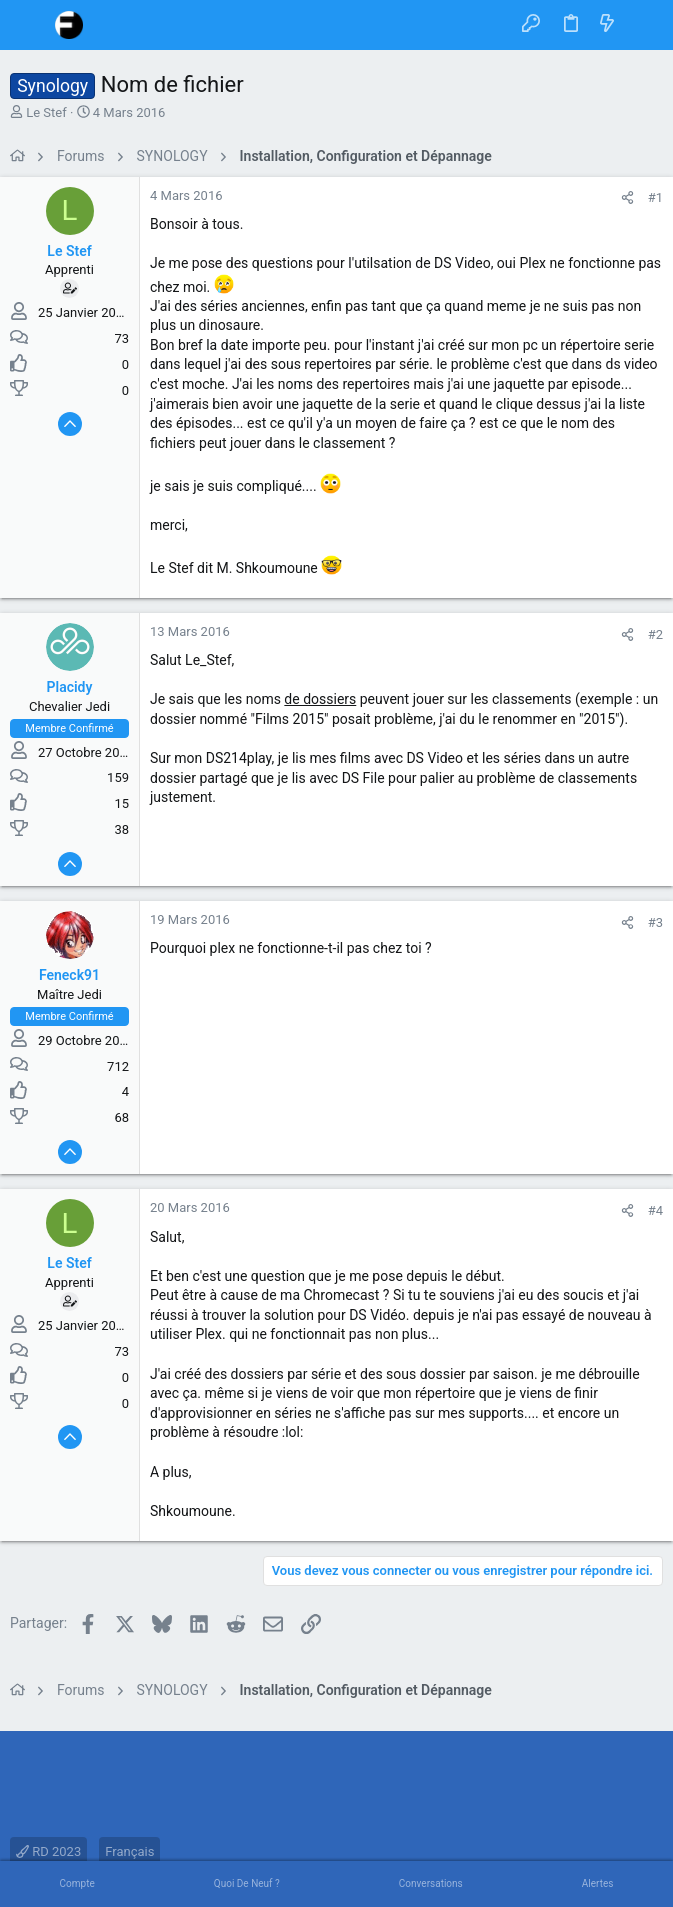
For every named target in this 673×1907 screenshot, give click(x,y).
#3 (655, 922)
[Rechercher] (643, 25)
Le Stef (46, 112)
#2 (655, 634)
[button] (30, 25)
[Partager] (627, 197)
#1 (655, 197)
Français (129, 1851)
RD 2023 (48, 1851)
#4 (655, 1210)
